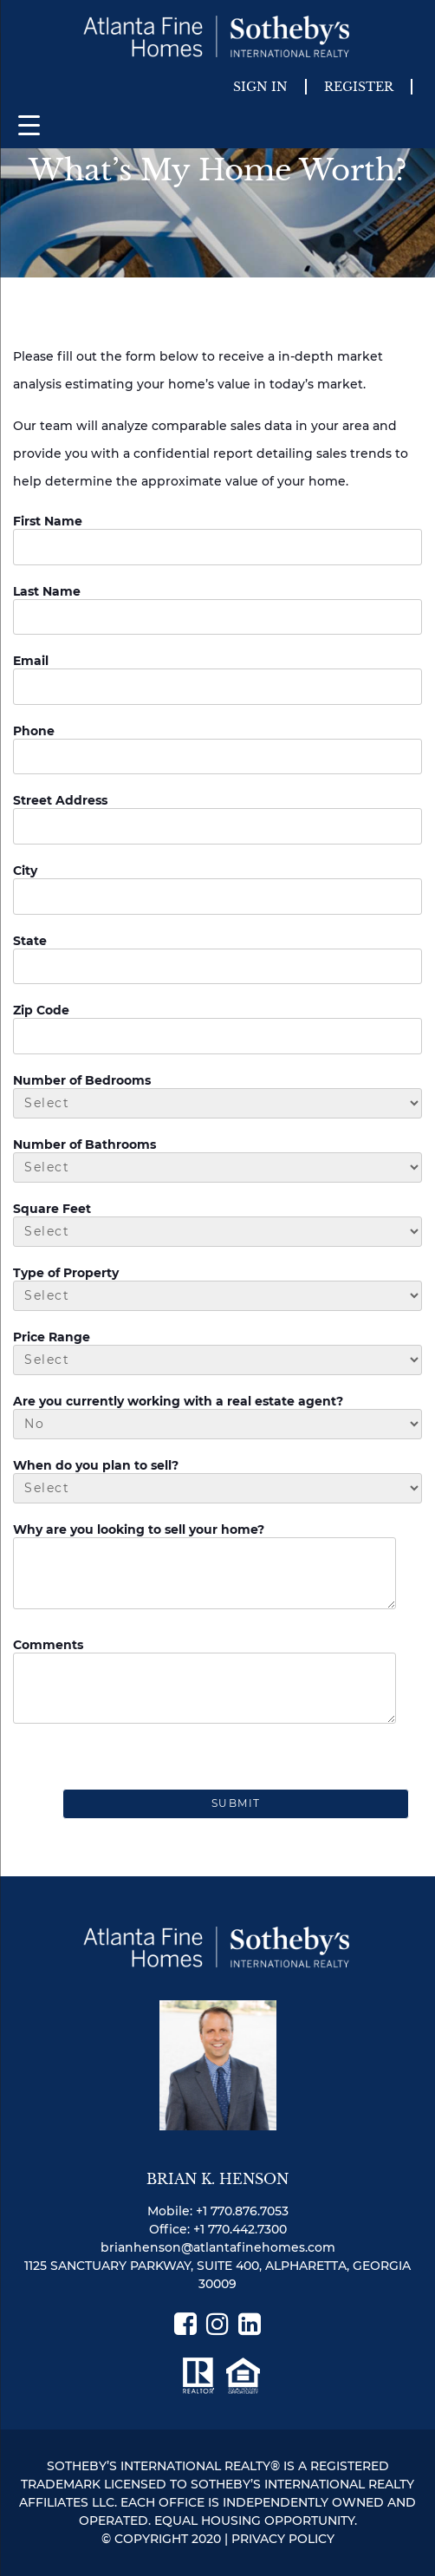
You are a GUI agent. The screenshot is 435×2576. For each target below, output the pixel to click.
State (30, 941)
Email (31, 660)
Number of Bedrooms (82, 1080)
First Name (47, 521)
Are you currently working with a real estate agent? (178, 1401)
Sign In (260, 87)
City (25, 870)
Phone (34, 731)
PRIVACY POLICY (282, 2539)
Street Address (60, 800)
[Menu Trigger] (29, 124)
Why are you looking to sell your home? (138, 1529)
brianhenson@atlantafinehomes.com (218, 2247)
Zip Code (41, 1010)
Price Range (51, 1337)
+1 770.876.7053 (242, 2211)
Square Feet (52, 1208)
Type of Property (66, 1273)
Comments (48, 1645)
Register (358, 87)
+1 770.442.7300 (240, 2229)
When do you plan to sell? (96, 1465)
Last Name (47, 591)
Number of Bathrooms (84, 1144)
